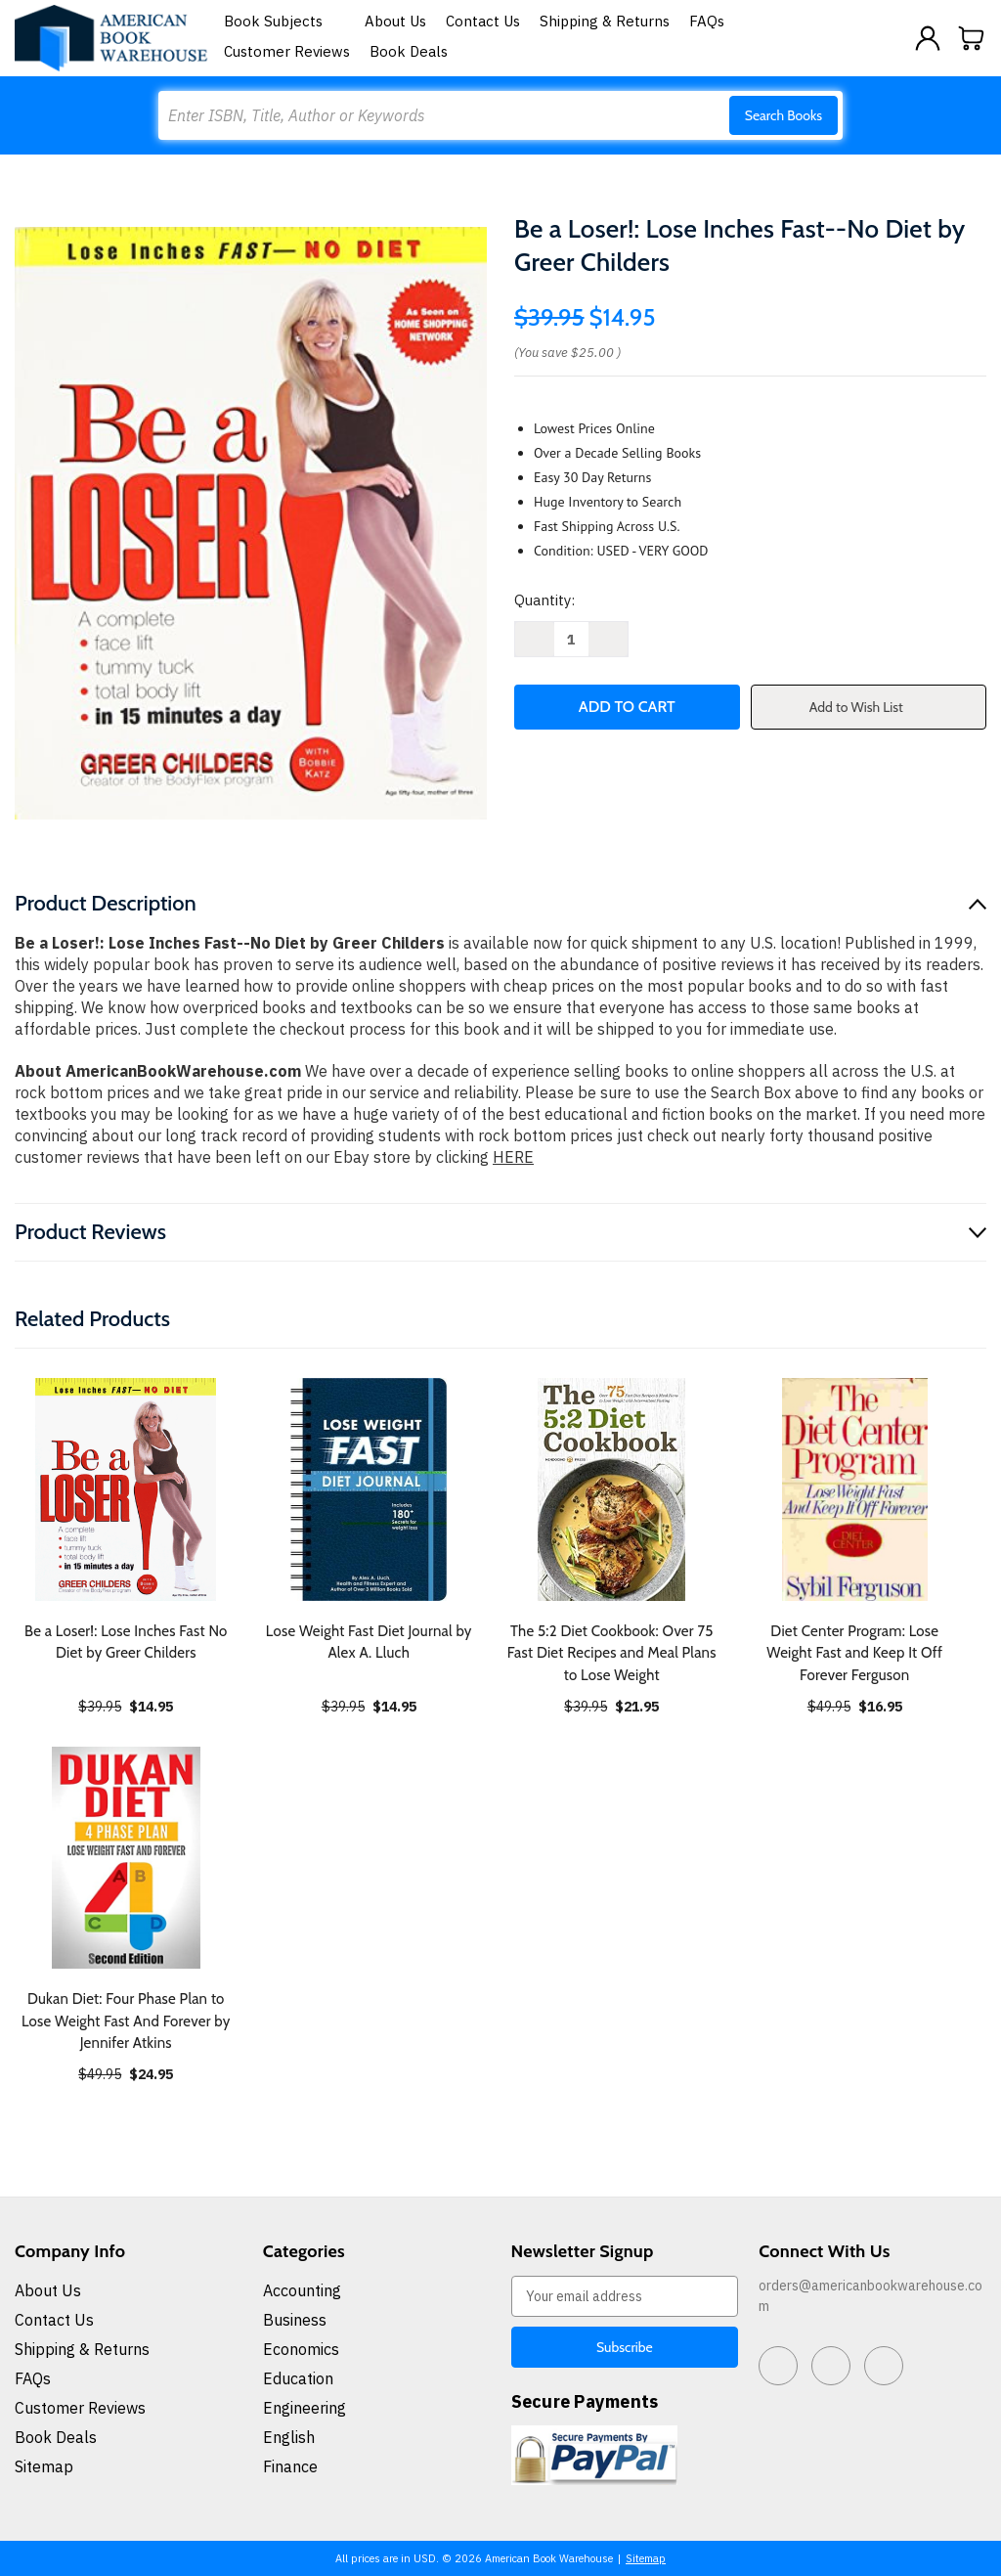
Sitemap (44, 2466)
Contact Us (483, 21)
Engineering (304, 2408)
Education (298, 2378)
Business (294, 2320)
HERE (513, 1157)
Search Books (783, 115)
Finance (290, 2466)
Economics (301, 2349)
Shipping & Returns (605, 21)
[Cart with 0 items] (971, 38)
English (289, 2437)
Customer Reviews (287, 51)
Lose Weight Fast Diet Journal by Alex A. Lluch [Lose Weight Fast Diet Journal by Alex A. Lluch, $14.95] (369, 1642)
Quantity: (544, 600)
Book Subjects (284, 21)
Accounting (302, 2290)
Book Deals (409, 51)
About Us (395, 21)
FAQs (706, 21)
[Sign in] (927, 38)
